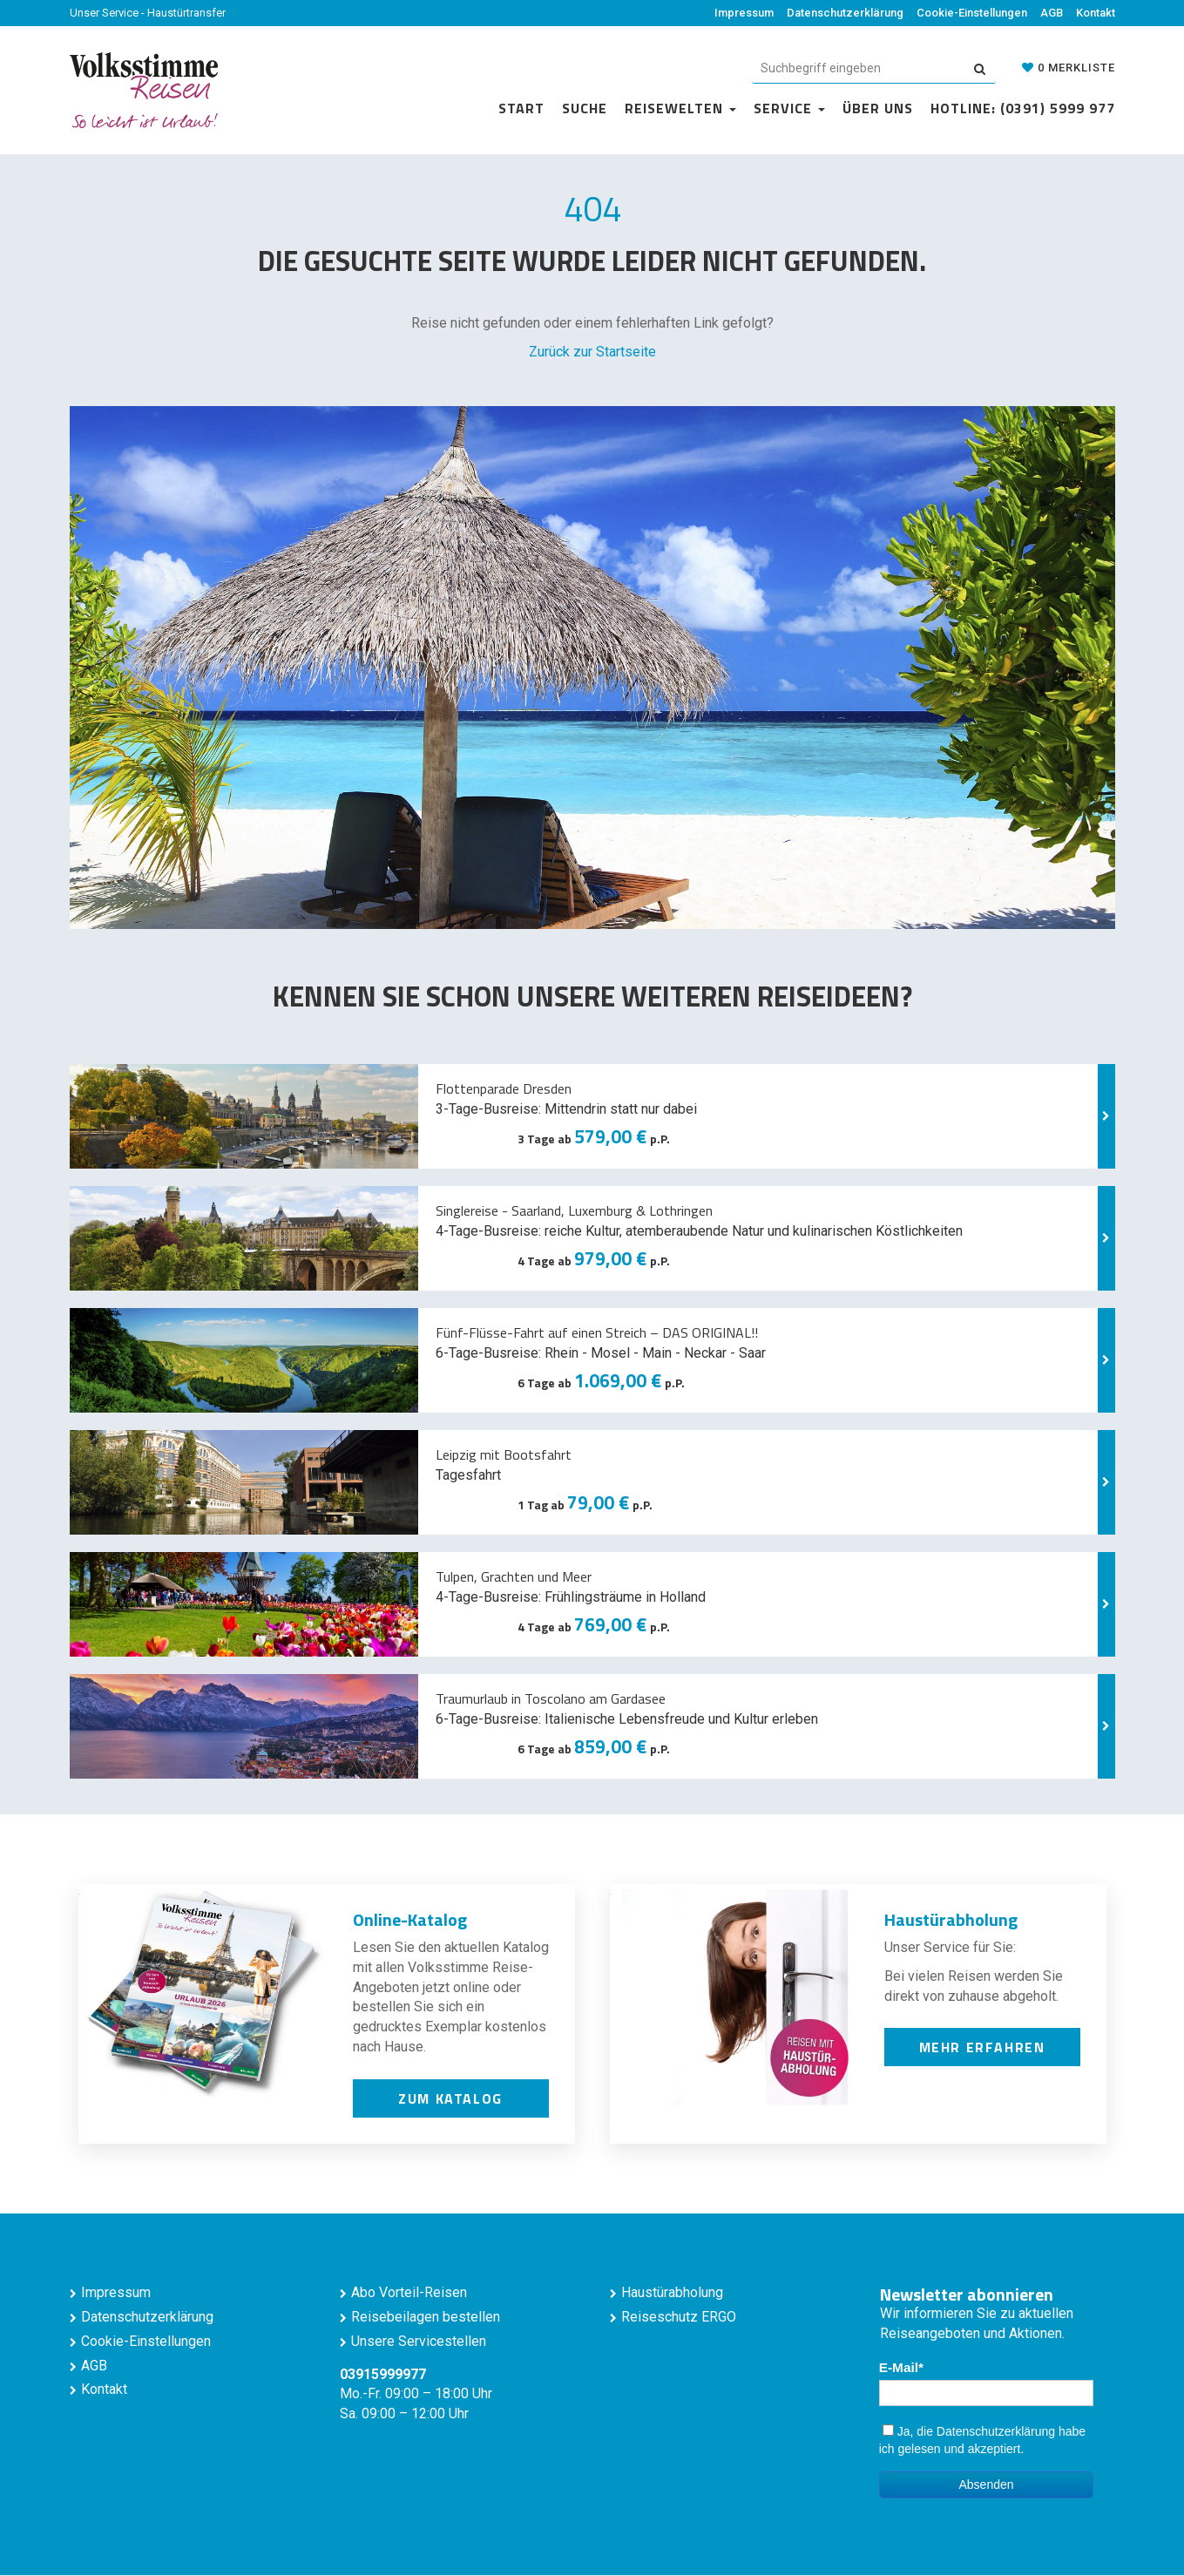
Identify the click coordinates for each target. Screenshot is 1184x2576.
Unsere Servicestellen (418, 2341)
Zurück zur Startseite (592, 351)
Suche (584, 108)
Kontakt (1095, 12)
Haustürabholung (672, 2292)
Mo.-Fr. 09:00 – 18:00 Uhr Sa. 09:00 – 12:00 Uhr (416, 2394)
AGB (1051, 12)
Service (789, 108)
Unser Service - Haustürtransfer (148, 12)
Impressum (744, 12)
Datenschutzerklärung (845, 12)
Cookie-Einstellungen (972, 12)
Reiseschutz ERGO (678, 2316)
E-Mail (898, 2367)
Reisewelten (680, 108)
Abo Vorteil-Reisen (409, 2292)
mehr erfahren (982, 2047)
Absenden (985, 2484)
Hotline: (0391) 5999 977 (1022, 108)
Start (521, 108)
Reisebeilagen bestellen (425, 2316)
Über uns (877, 108)
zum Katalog (450, 2098)
